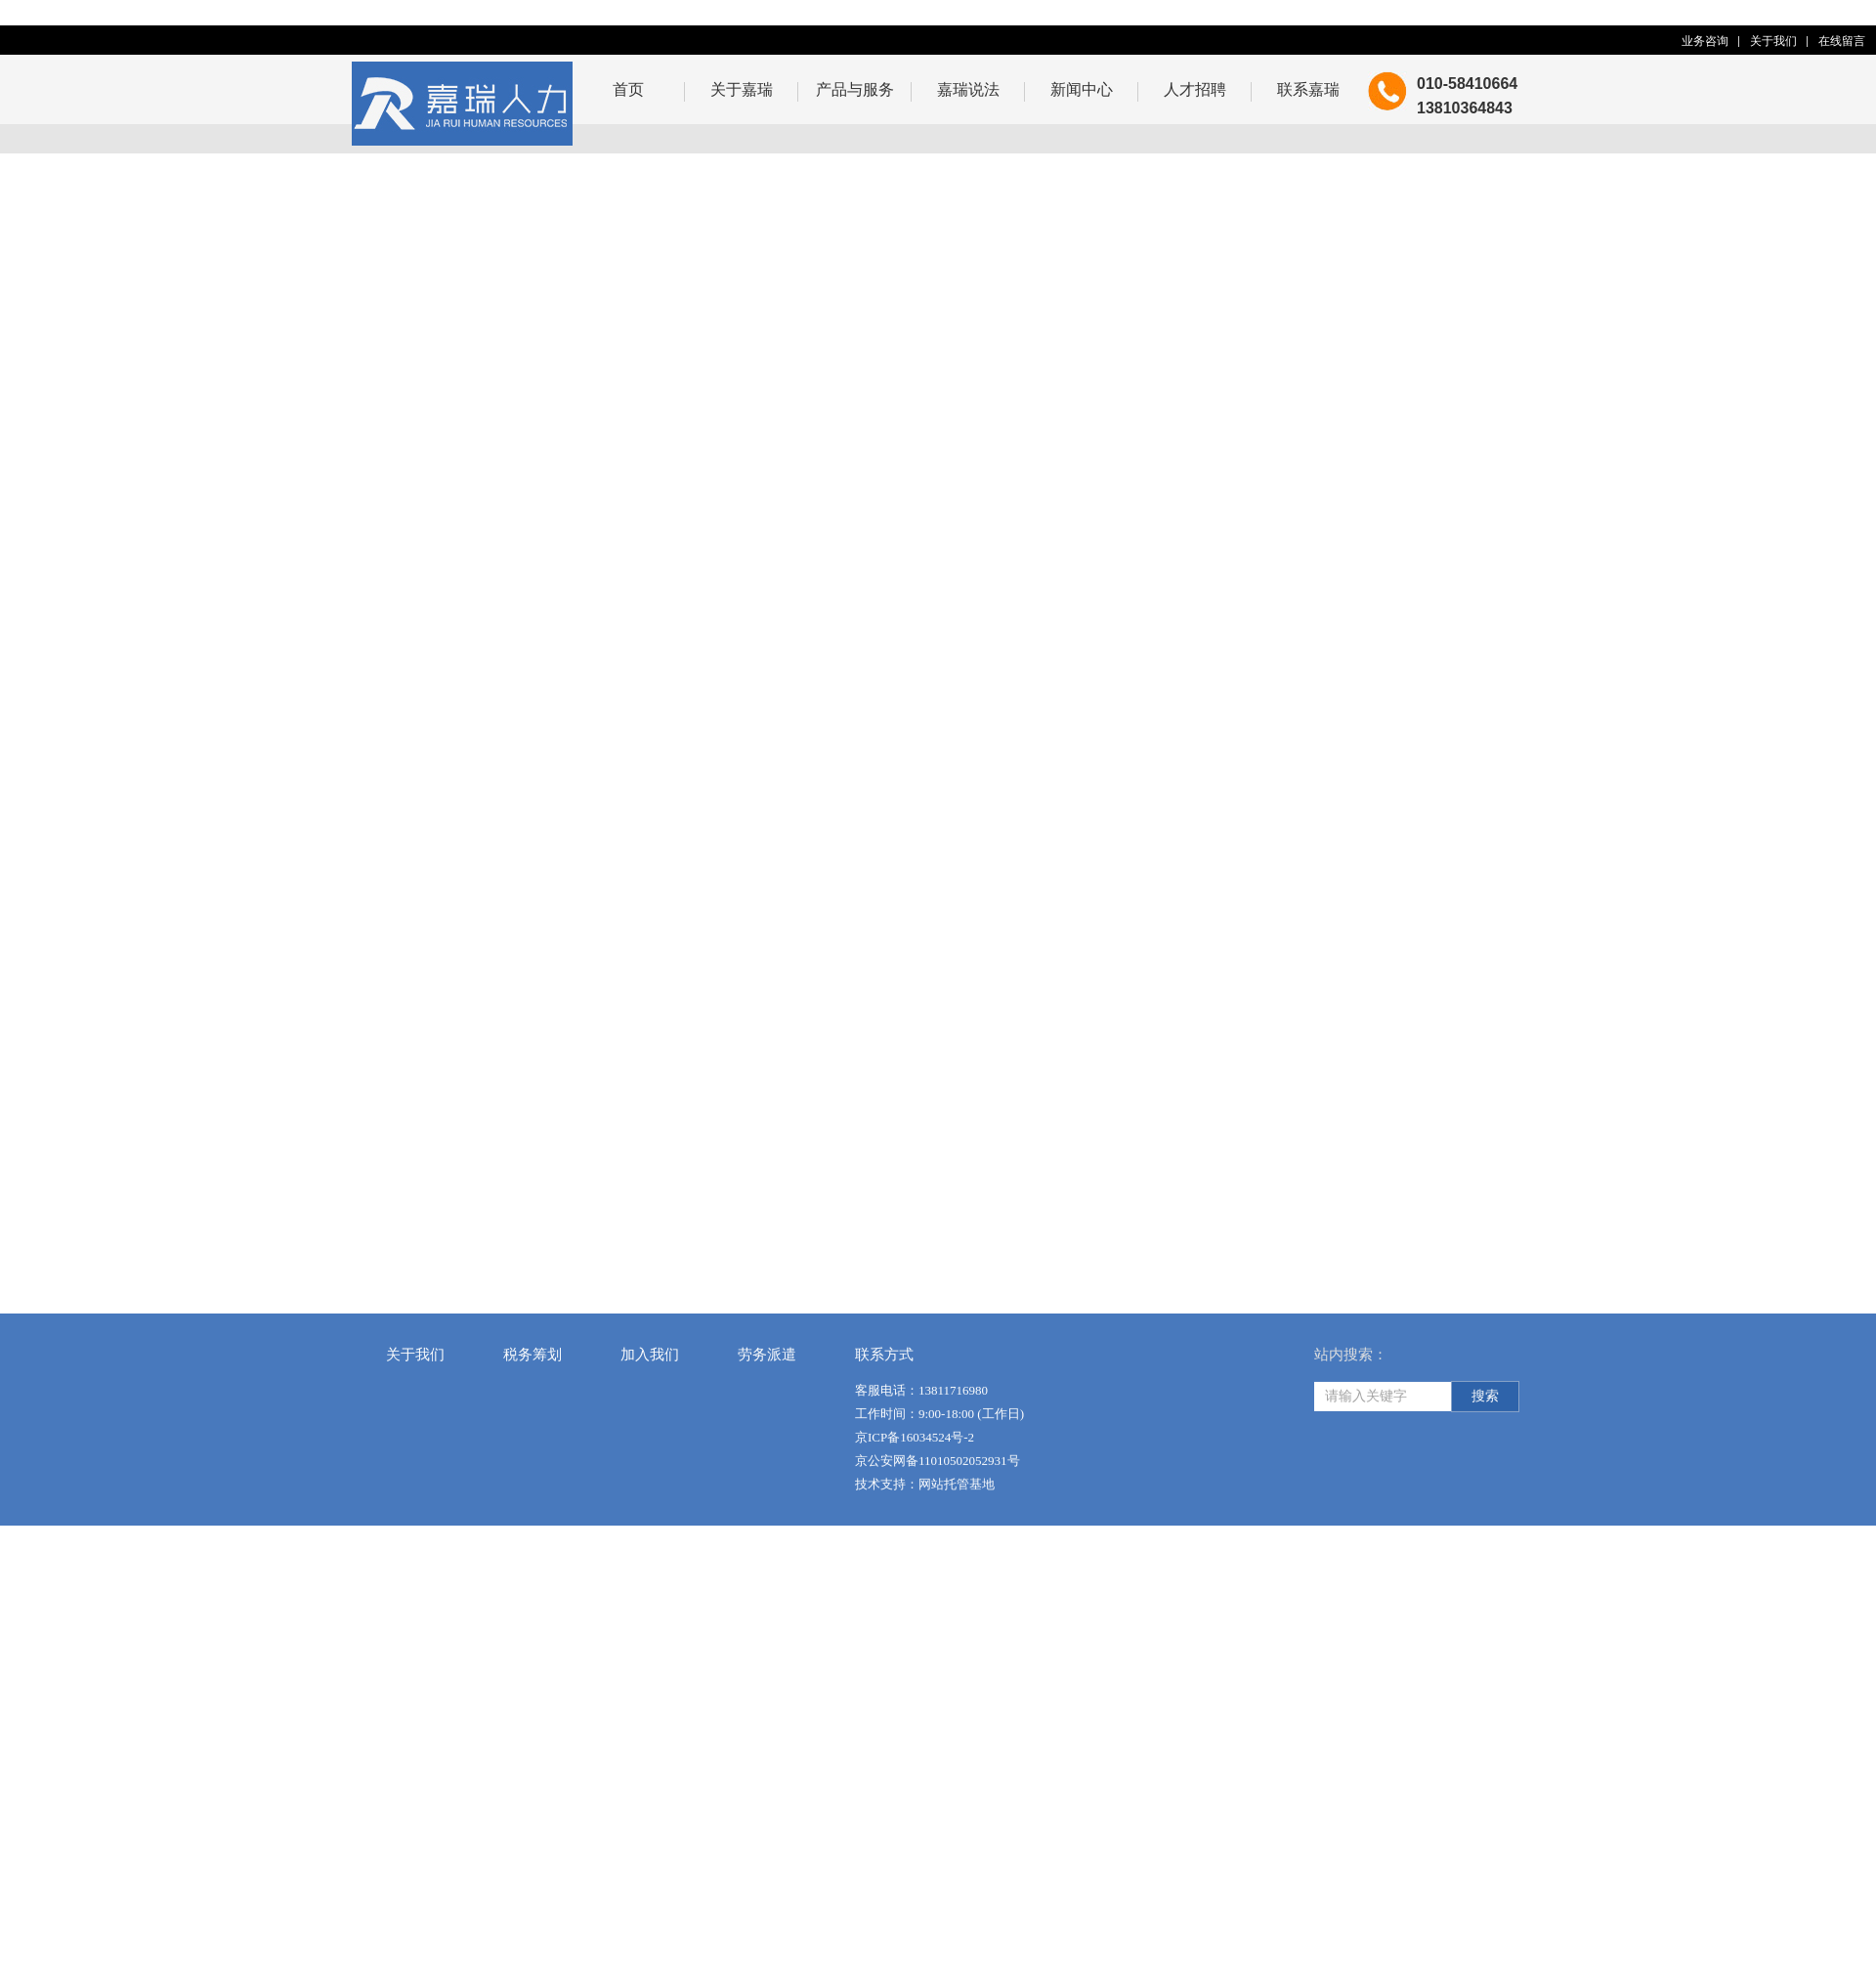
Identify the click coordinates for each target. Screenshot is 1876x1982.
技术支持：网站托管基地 (925, 1526)
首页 (628, 89)
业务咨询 (1705, 41)
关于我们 (1773, 41)
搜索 (1485, 1438)
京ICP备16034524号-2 (914, 1479)
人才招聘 (1195, 89)
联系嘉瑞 (1308, 89)
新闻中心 (1081, 89)
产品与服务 (855, 89)
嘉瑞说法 (968, 89)
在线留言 (1841, 41)
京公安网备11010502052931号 (937, 1502)
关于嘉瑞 (741, 89)
